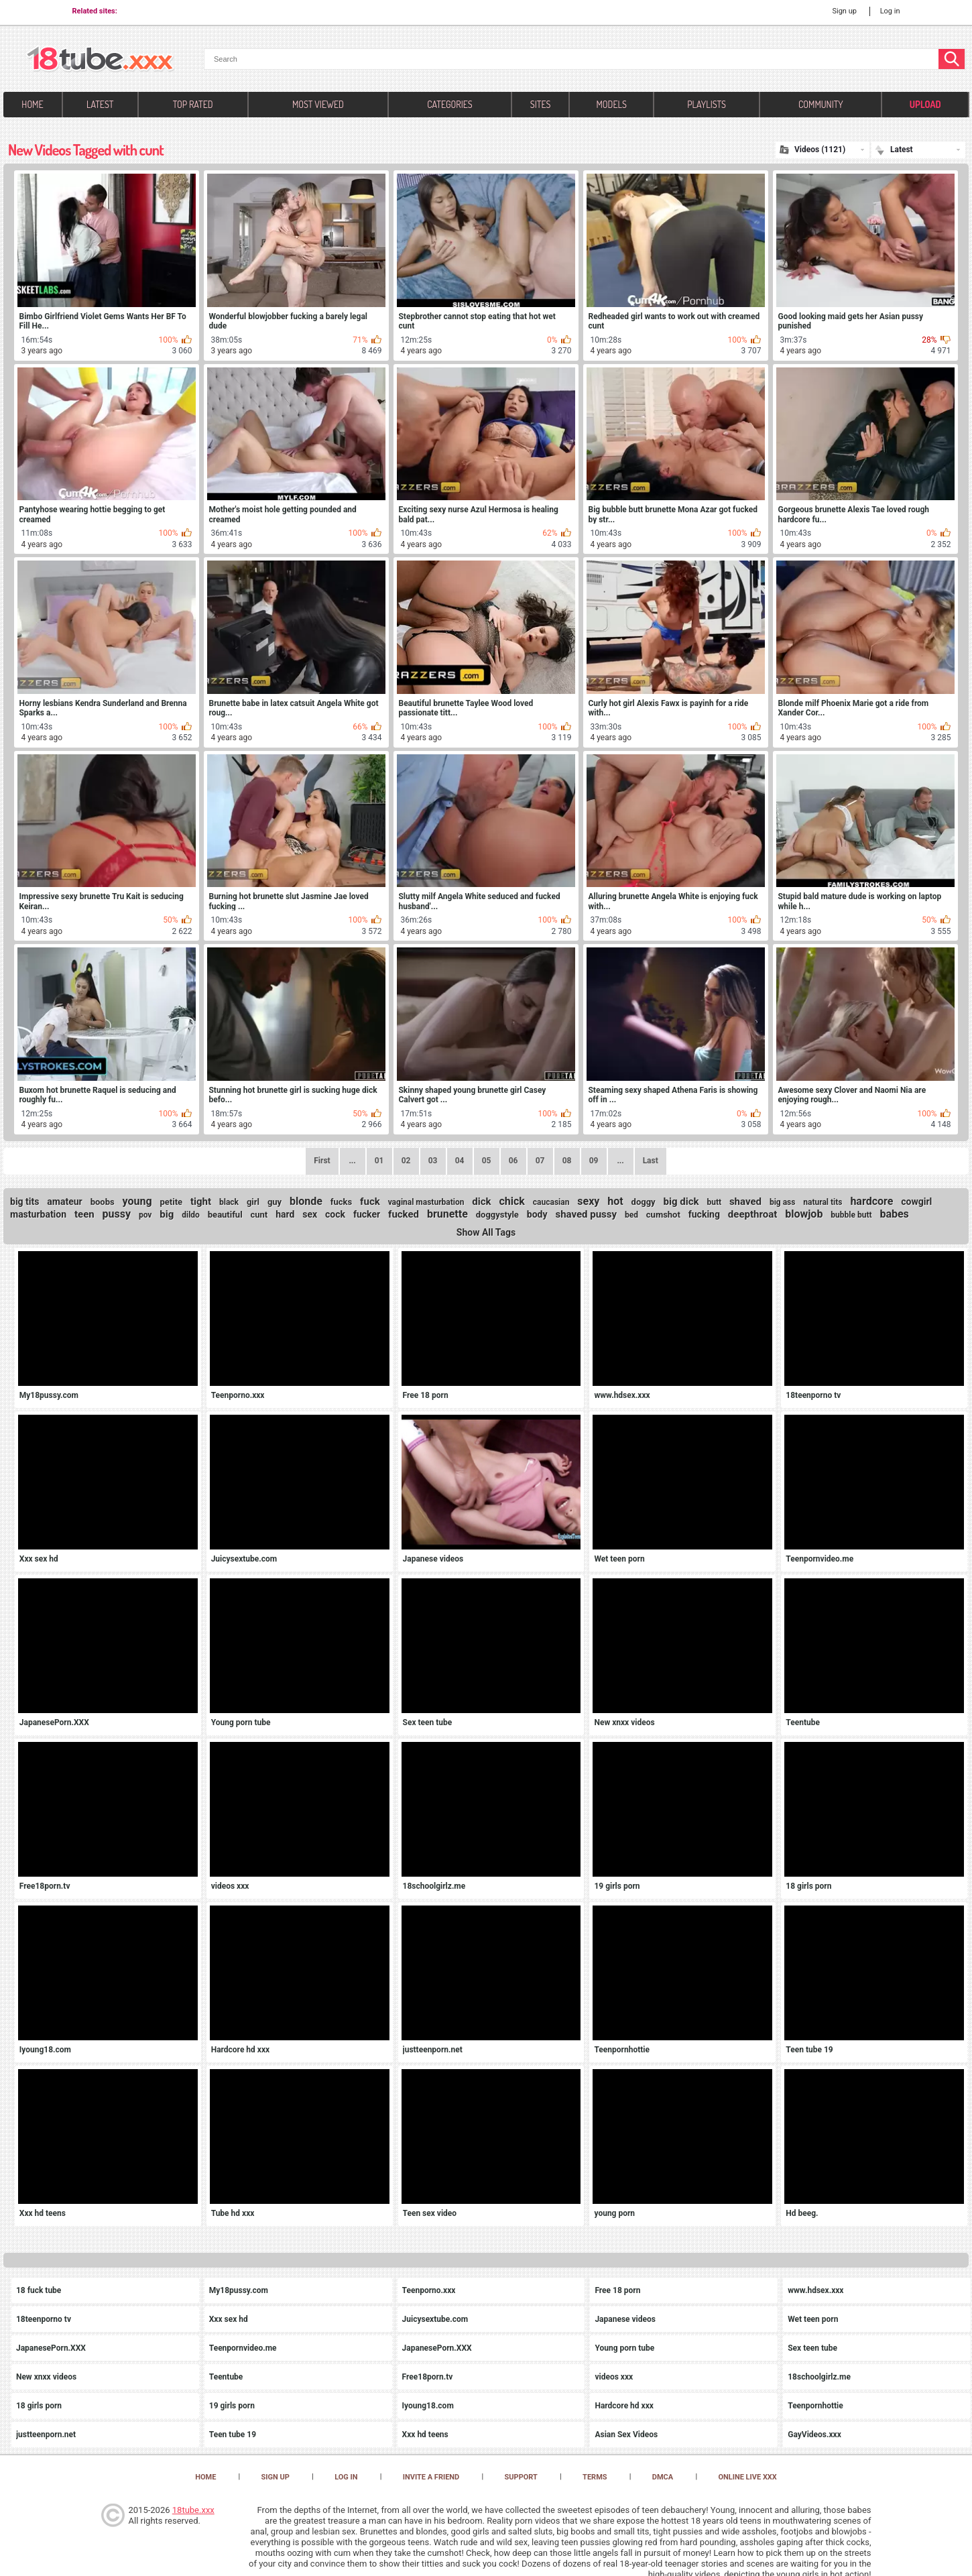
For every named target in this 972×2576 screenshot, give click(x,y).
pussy (117, 1214)
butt (714, 1202)
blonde (306, 1201)
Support (521, 2477)
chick (512, 1201)
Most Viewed (318, 104)
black (229, 1202)
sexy (588, 1201)
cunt (259, 1215)
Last (650, 1160)
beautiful (225, 1215)
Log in (890, 11)
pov (145, 1215)
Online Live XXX (747, 2477)
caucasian (551, 1202)
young (137, 1201)
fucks (341, 1202)
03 (433, 1160)
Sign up (844, 11)
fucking (704, 1214)
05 (486, 1160)
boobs (102, 1202)
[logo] (100, 60)
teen (84, 1214)
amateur (64, 1201)
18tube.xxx (193, 2510)
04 (460, 1160)
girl (253, 1202)
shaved (745, 1201)
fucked (403, 1214)
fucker (366, 1214)
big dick (681, 1201)
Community (820, 104)
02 (406, 1160)
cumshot (663, 1215)
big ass (783, 1202)
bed (631, 1215)
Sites (540, 104)
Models (612, 104)
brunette (447, 1214)
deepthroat (752, 1214)
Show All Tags (486, 1232)
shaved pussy (586, 1214)
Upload (925, 104)
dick (481, 1201)
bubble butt (851, 1215)
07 (540, 1160)
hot (615, 1201)
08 (567, 1160)
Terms (595, 2477)
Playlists (706, 104)
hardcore (871, 1201)
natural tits (822, 1202)
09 (594, 1160)
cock (335, 1214)
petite (171, 1202)
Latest (100, 104)
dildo (191, 1215)
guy (274, 1202)
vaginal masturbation (426, 1202)
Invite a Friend (431, 2477)
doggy (643, 1202)
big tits (24, 1201)
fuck (370, 1201)
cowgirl (916, 1201)
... (620, 1160)
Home (32, 104)
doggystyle (497, 1215)
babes (893, 1214)
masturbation (38, 1214)
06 (513, 1160)
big (167, 1214)
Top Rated (193, 104)
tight (200, 1201)
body (537, 1214)
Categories (449, 104)
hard (285, 1214)
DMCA (662, 2477)
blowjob (804, 1214)
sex (309, 1214)
